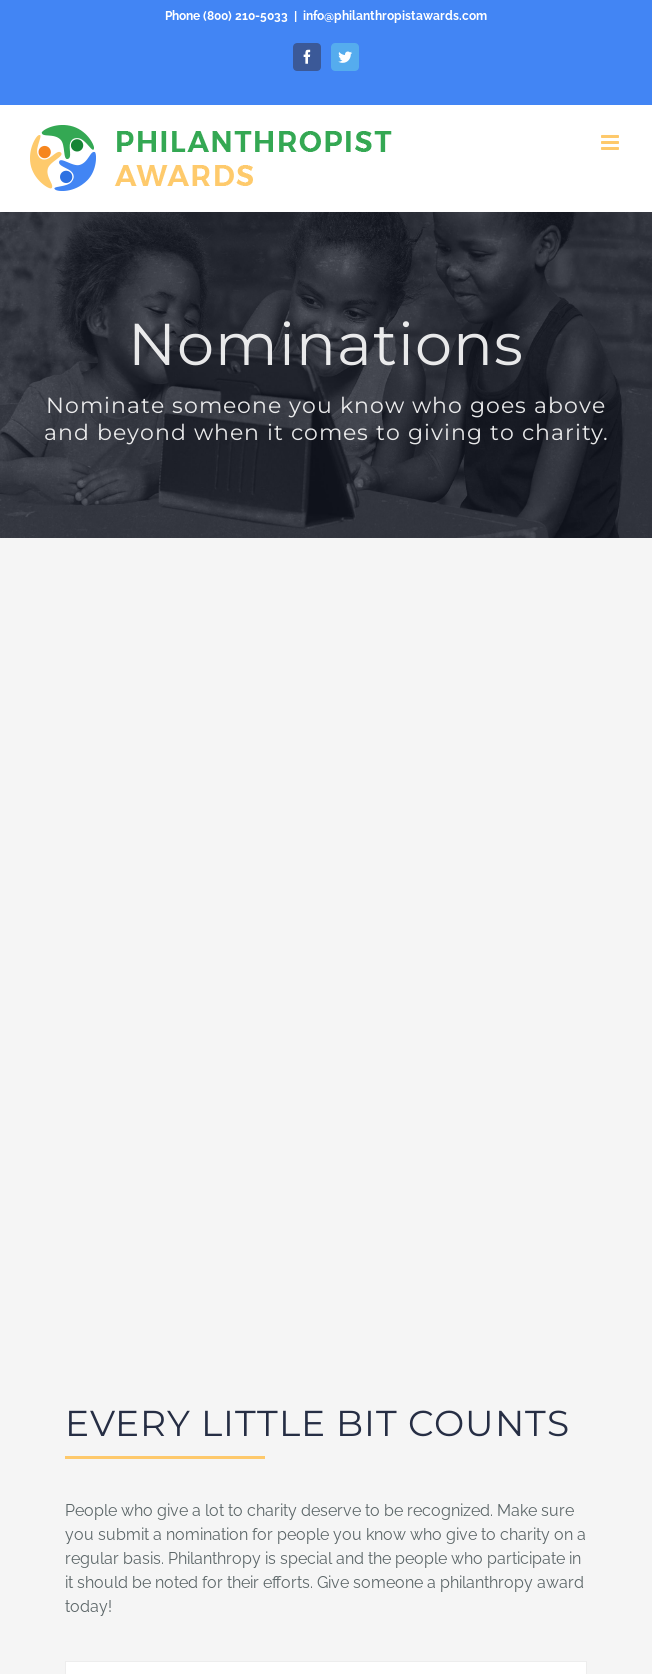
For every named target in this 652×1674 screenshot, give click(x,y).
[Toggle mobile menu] (611, 142)
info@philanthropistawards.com (395, 16)
